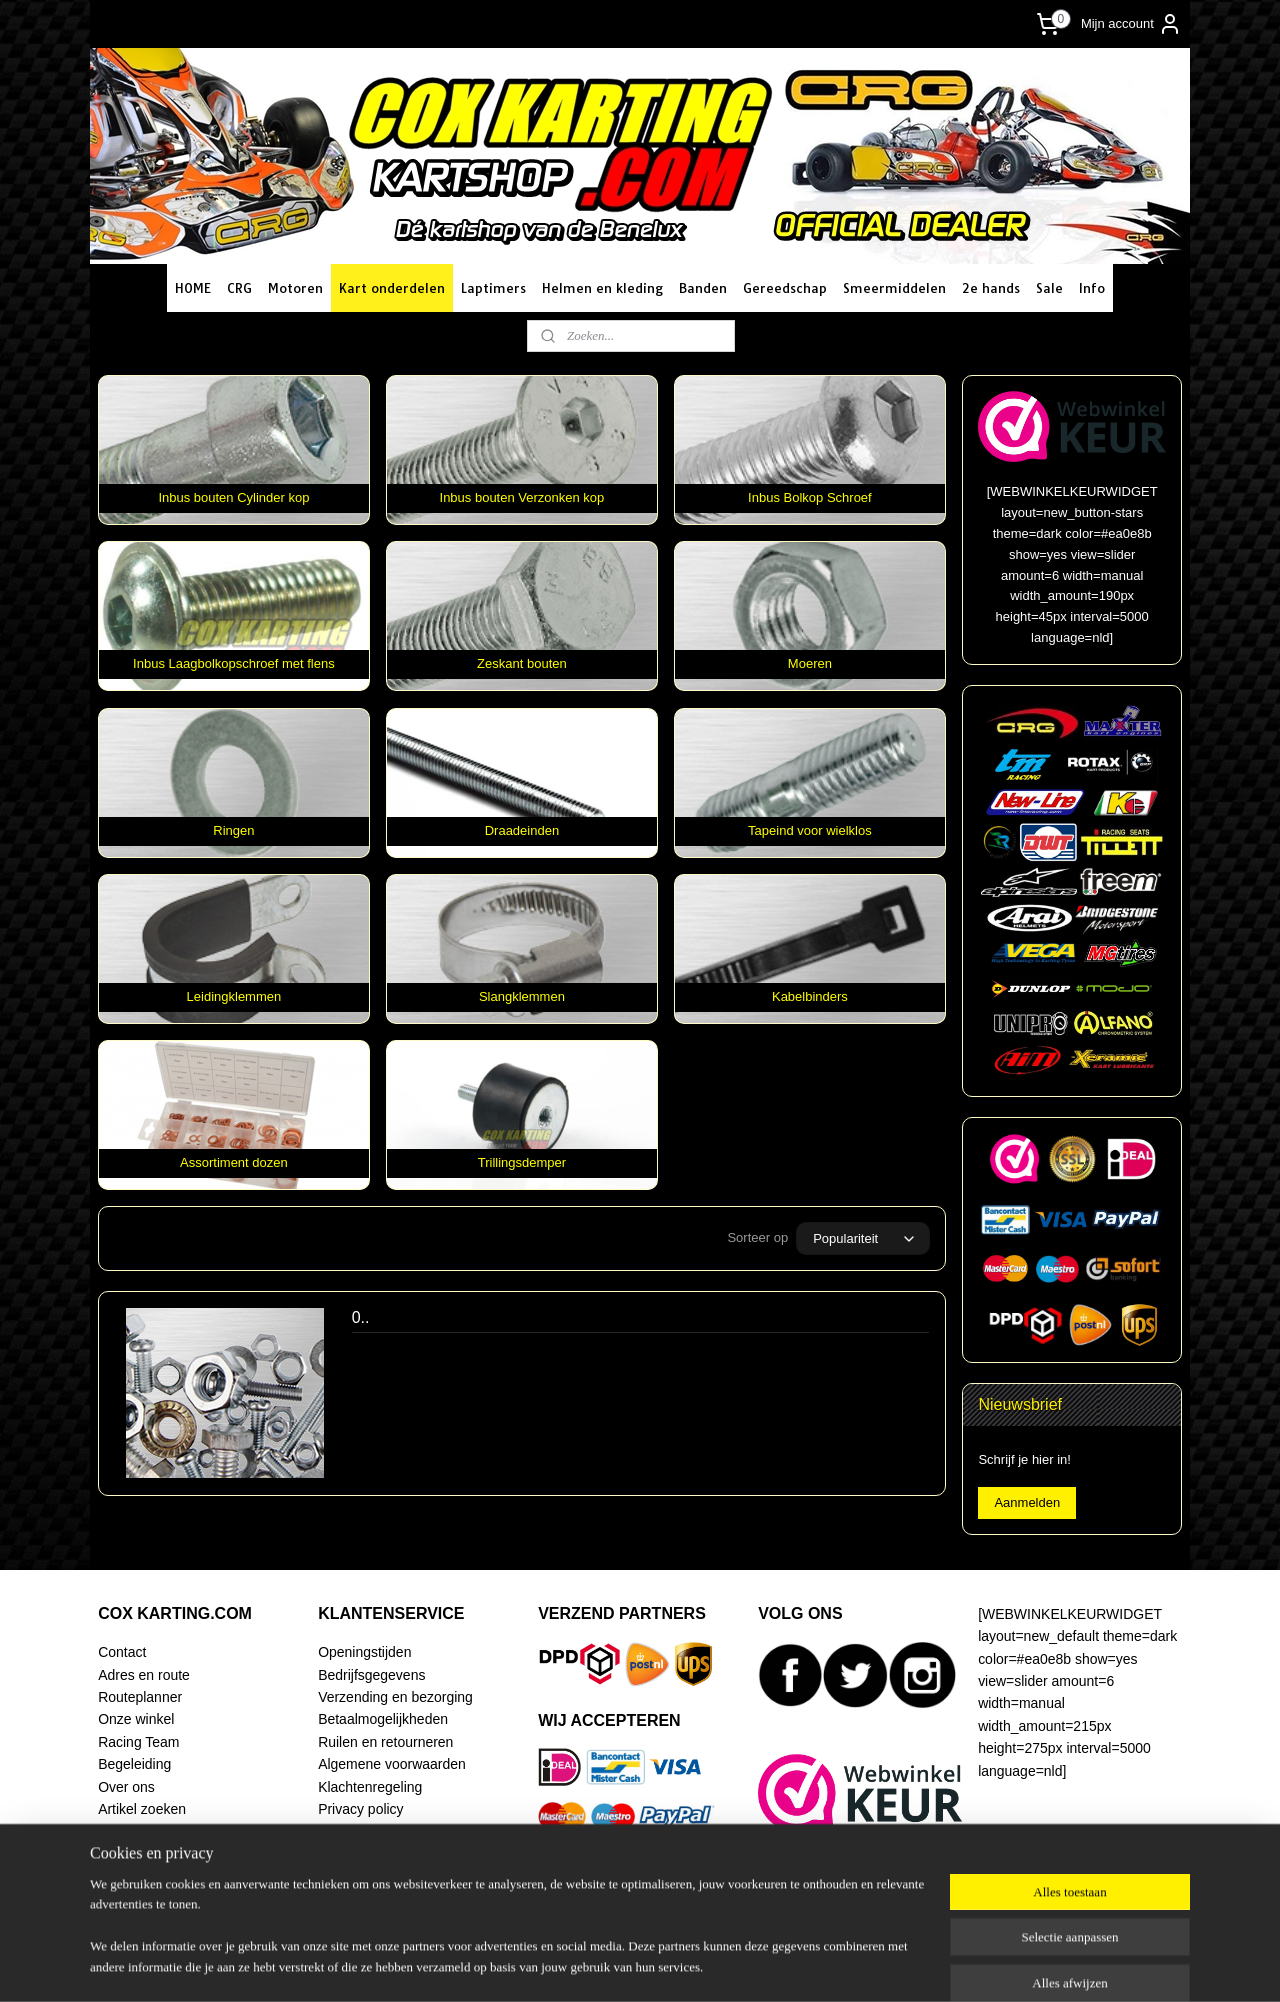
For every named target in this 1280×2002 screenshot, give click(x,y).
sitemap (595, 1965)
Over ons (126, 1787)
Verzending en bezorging (395, 1697)
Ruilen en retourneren (385, 1742)
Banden (703, 288)
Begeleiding (134, 1764)
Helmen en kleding (602, 288)
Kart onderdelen (392, 288)
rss (631, 1965)
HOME (193, 288)
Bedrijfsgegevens (371, 1675)
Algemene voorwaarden (392, 1764)
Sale (1049, 288)
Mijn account (1131, 24)
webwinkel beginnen (696, 1965)
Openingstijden (364, 1652)
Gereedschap (785, 288)
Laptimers (493, 288)
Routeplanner (140, 1697)
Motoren (295, 288)
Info (1092, 288)
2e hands (991, 288)
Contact (122, 1652)
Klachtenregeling (370, 1787)
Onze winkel (136, 1719)
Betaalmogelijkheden (383, 1719)
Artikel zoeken (142, 1809)
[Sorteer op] (863, 1238)
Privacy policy (360, 1809)
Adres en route (144, 1675)
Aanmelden (1027, 1502)
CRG (239, 288)
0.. (361, 1317)
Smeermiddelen (894, 288)
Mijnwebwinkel (851, 1965)
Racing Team (138, 1742)
